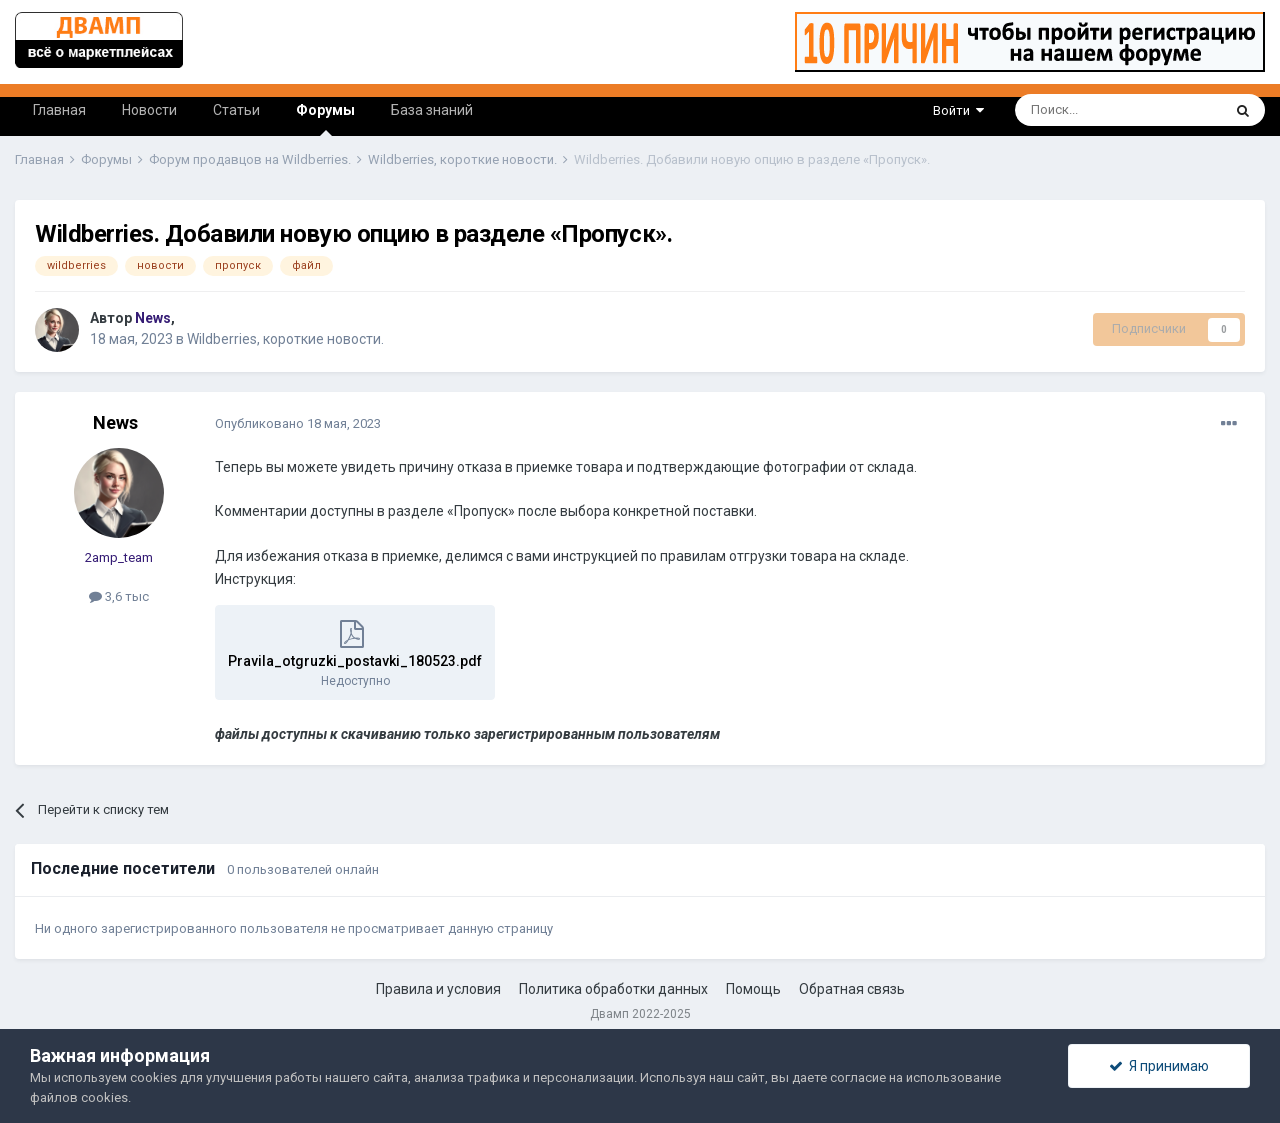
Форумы (325, 119)
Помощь (753, 989)
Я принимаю (1159, 1066)
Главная (59, 110)
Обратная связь (852, 989)
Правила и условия (438, 989)
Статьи (236, 110)
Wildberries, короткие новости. (285, 339)
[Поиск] (1072, 110)
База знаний (432, 110)
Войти (958, 110)
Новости (149, 110)
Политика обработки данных (613, 989)
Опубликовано (298, 423)
